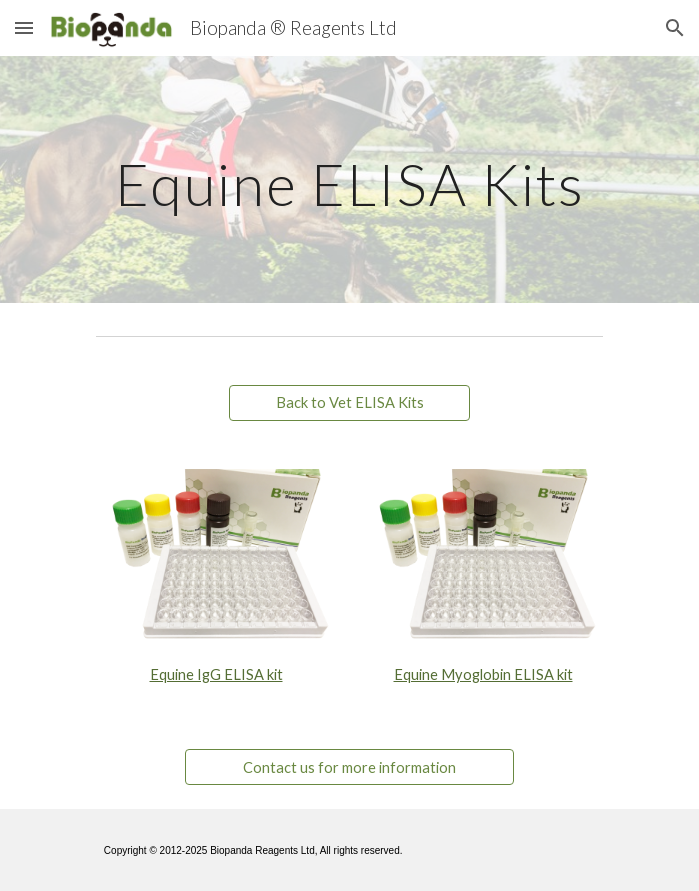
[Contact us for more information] (349, 767)
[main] (349, 179)
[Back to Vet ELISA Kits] (349, 403)
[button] (24, 27)
